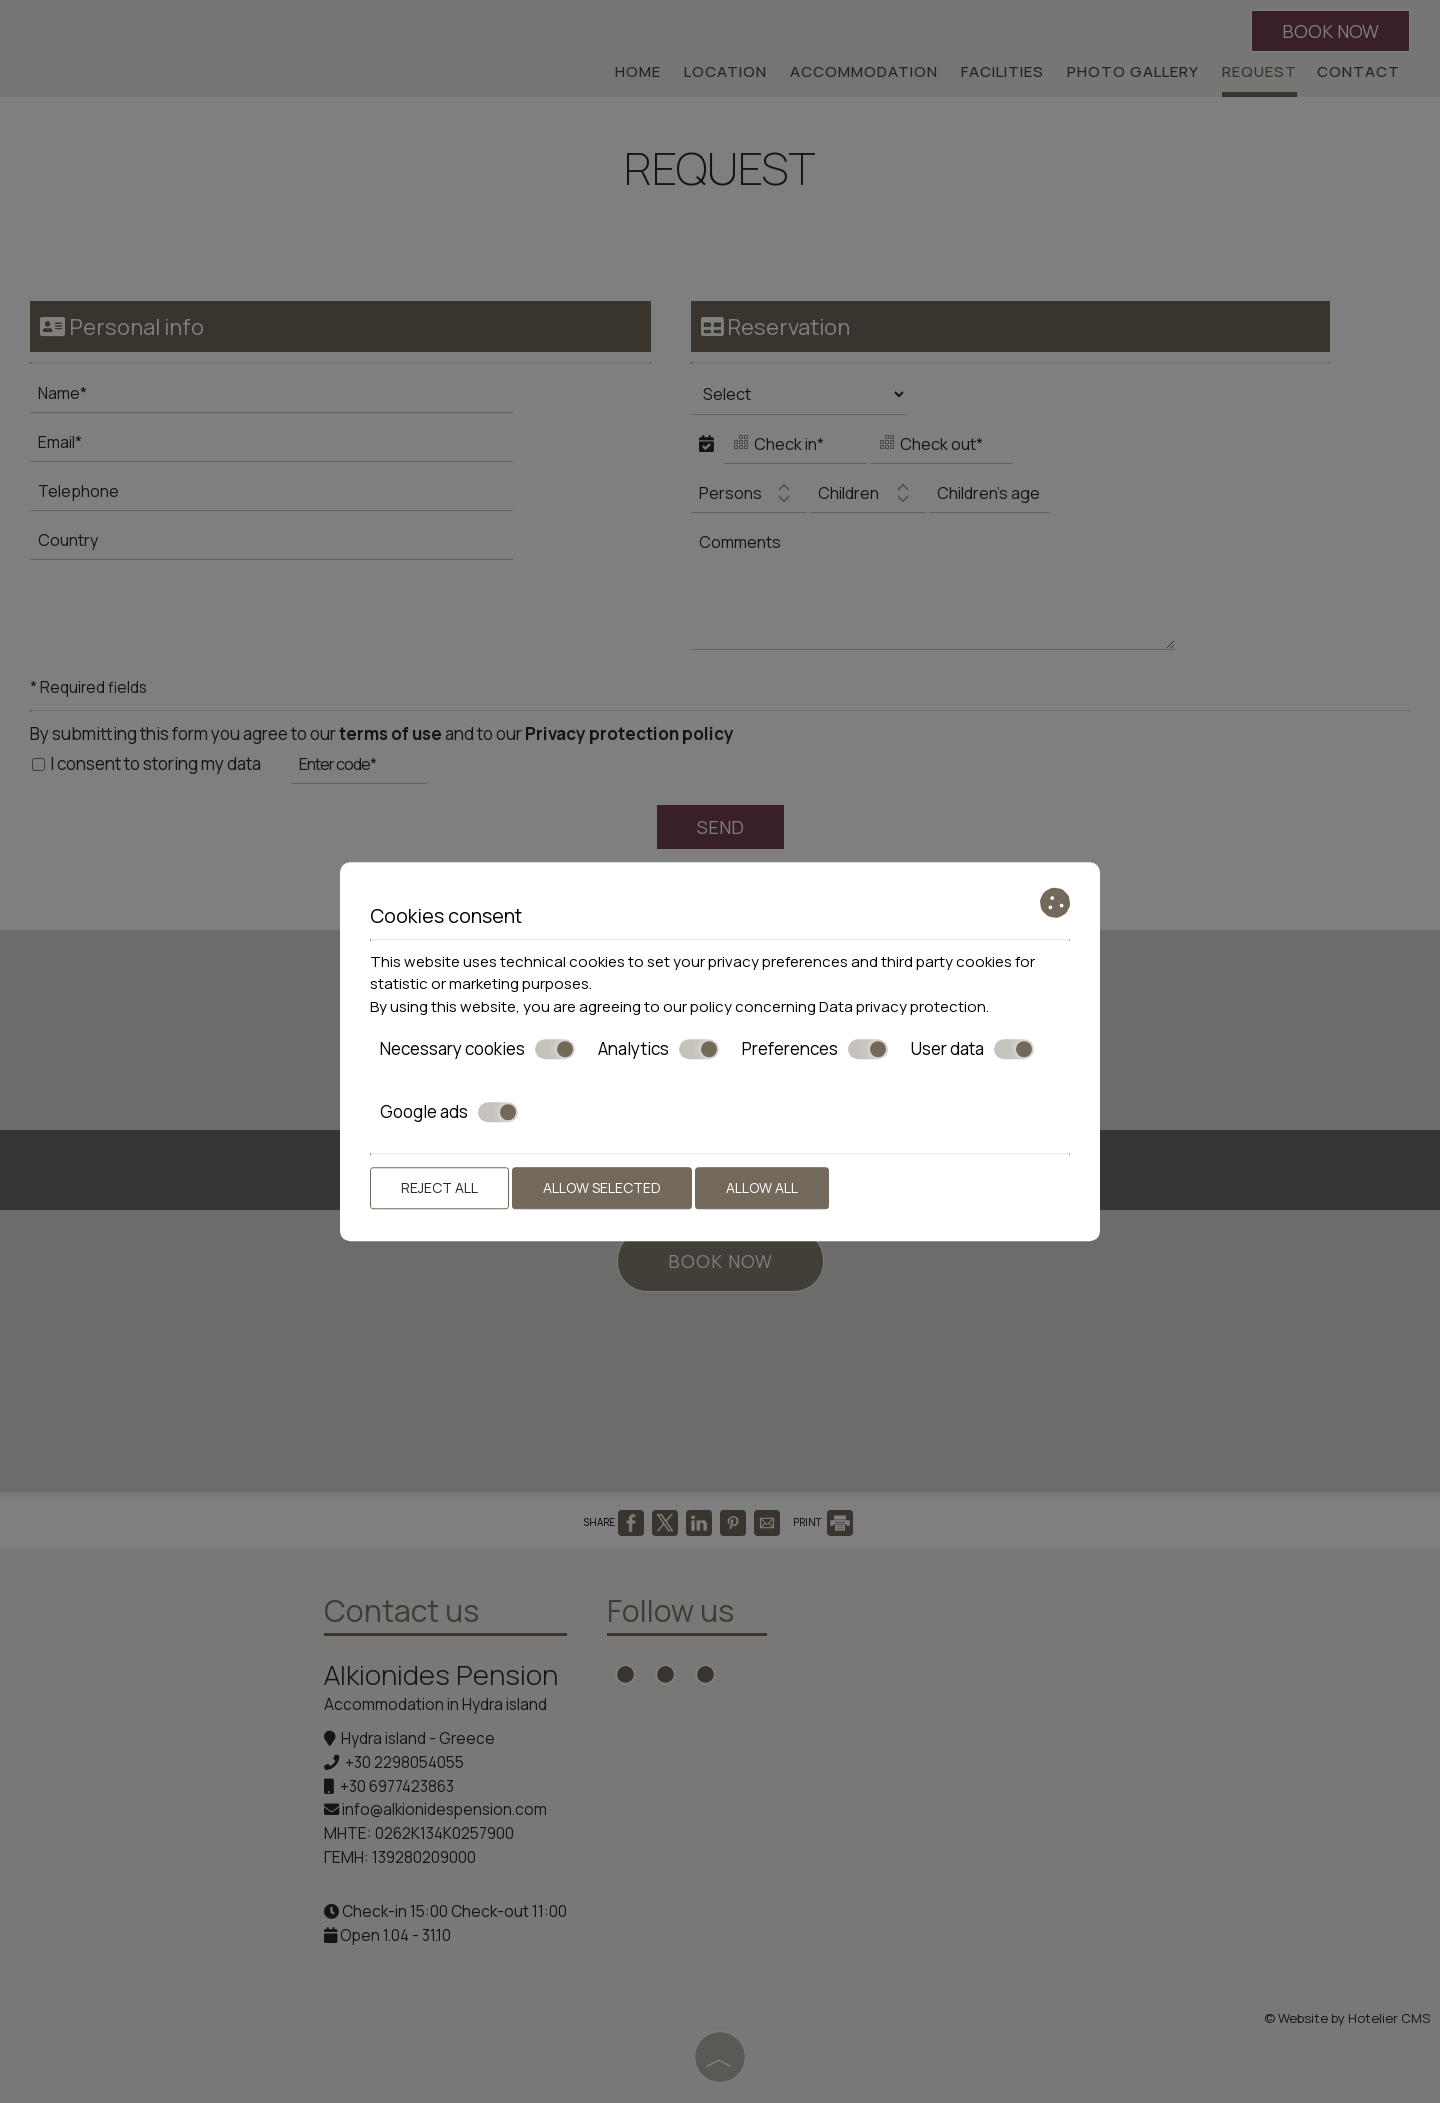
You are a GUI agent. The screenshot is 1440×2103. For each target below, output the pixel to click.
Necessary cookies (477, 1049)
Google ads (449, 1112)
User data (972, 1049)
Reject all (439, 1187)
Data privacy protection (902, 1006)
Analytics (658, 1049)
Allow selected (602, 1187)
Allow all (762, 1187)
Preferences (815, 1049)
